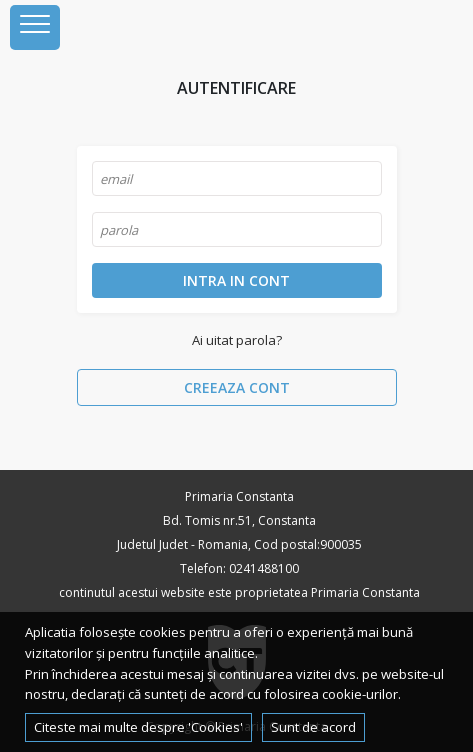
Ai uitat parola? (237, 340)
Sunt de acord (313, 727)
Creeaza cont (237, 387)
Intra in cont (236, 280)
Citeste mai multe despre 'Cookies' (138, 727)
